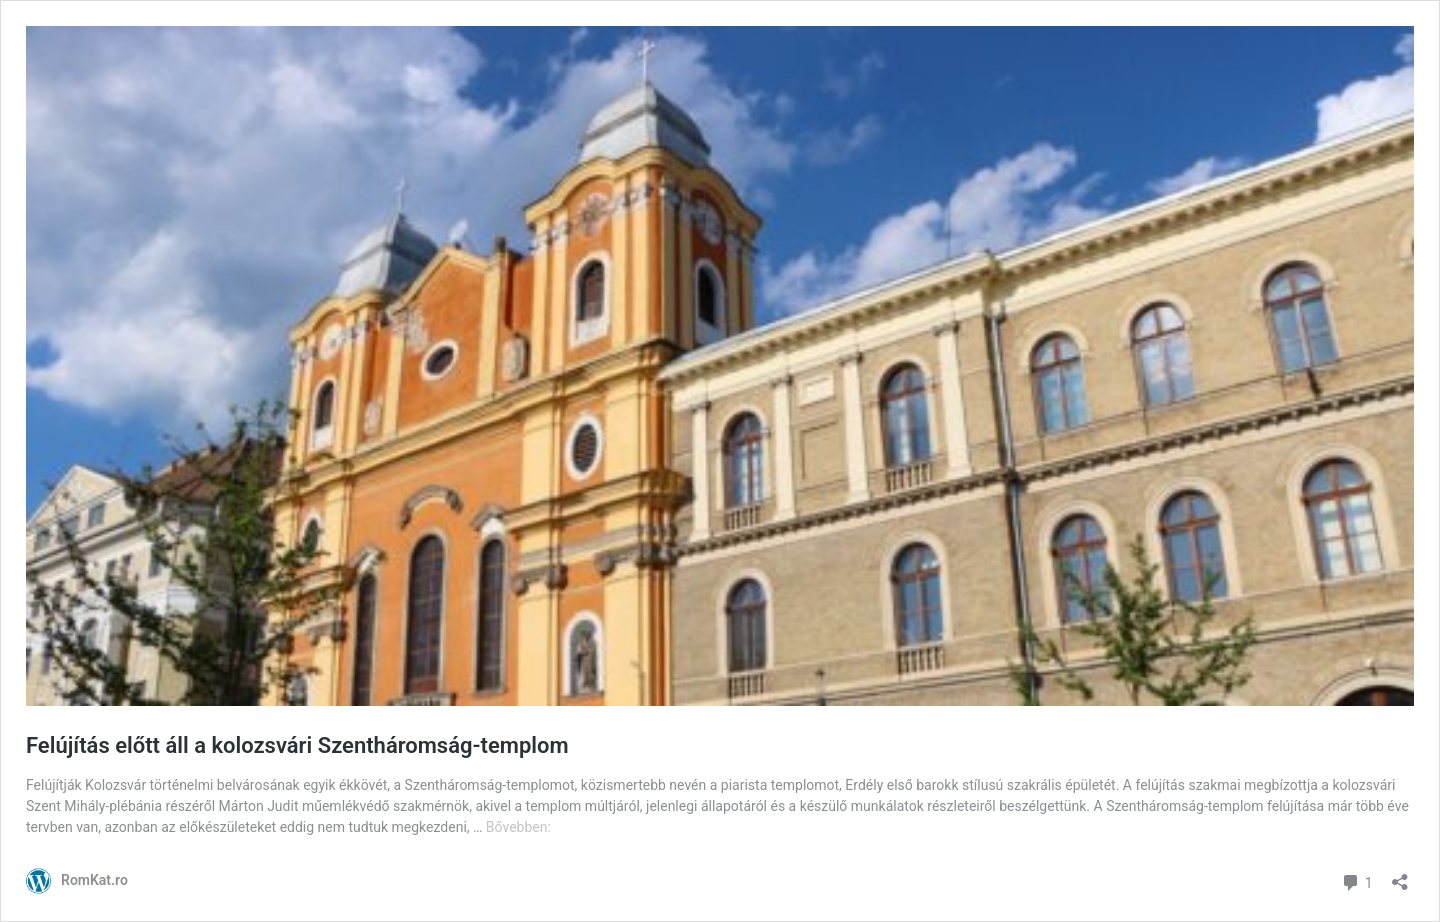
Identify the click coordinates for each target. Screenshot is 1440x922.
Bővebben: (518, 827)
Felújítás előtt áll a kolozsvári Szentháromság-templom (300, 745)
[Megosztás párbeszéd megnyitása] (1400, 875)
